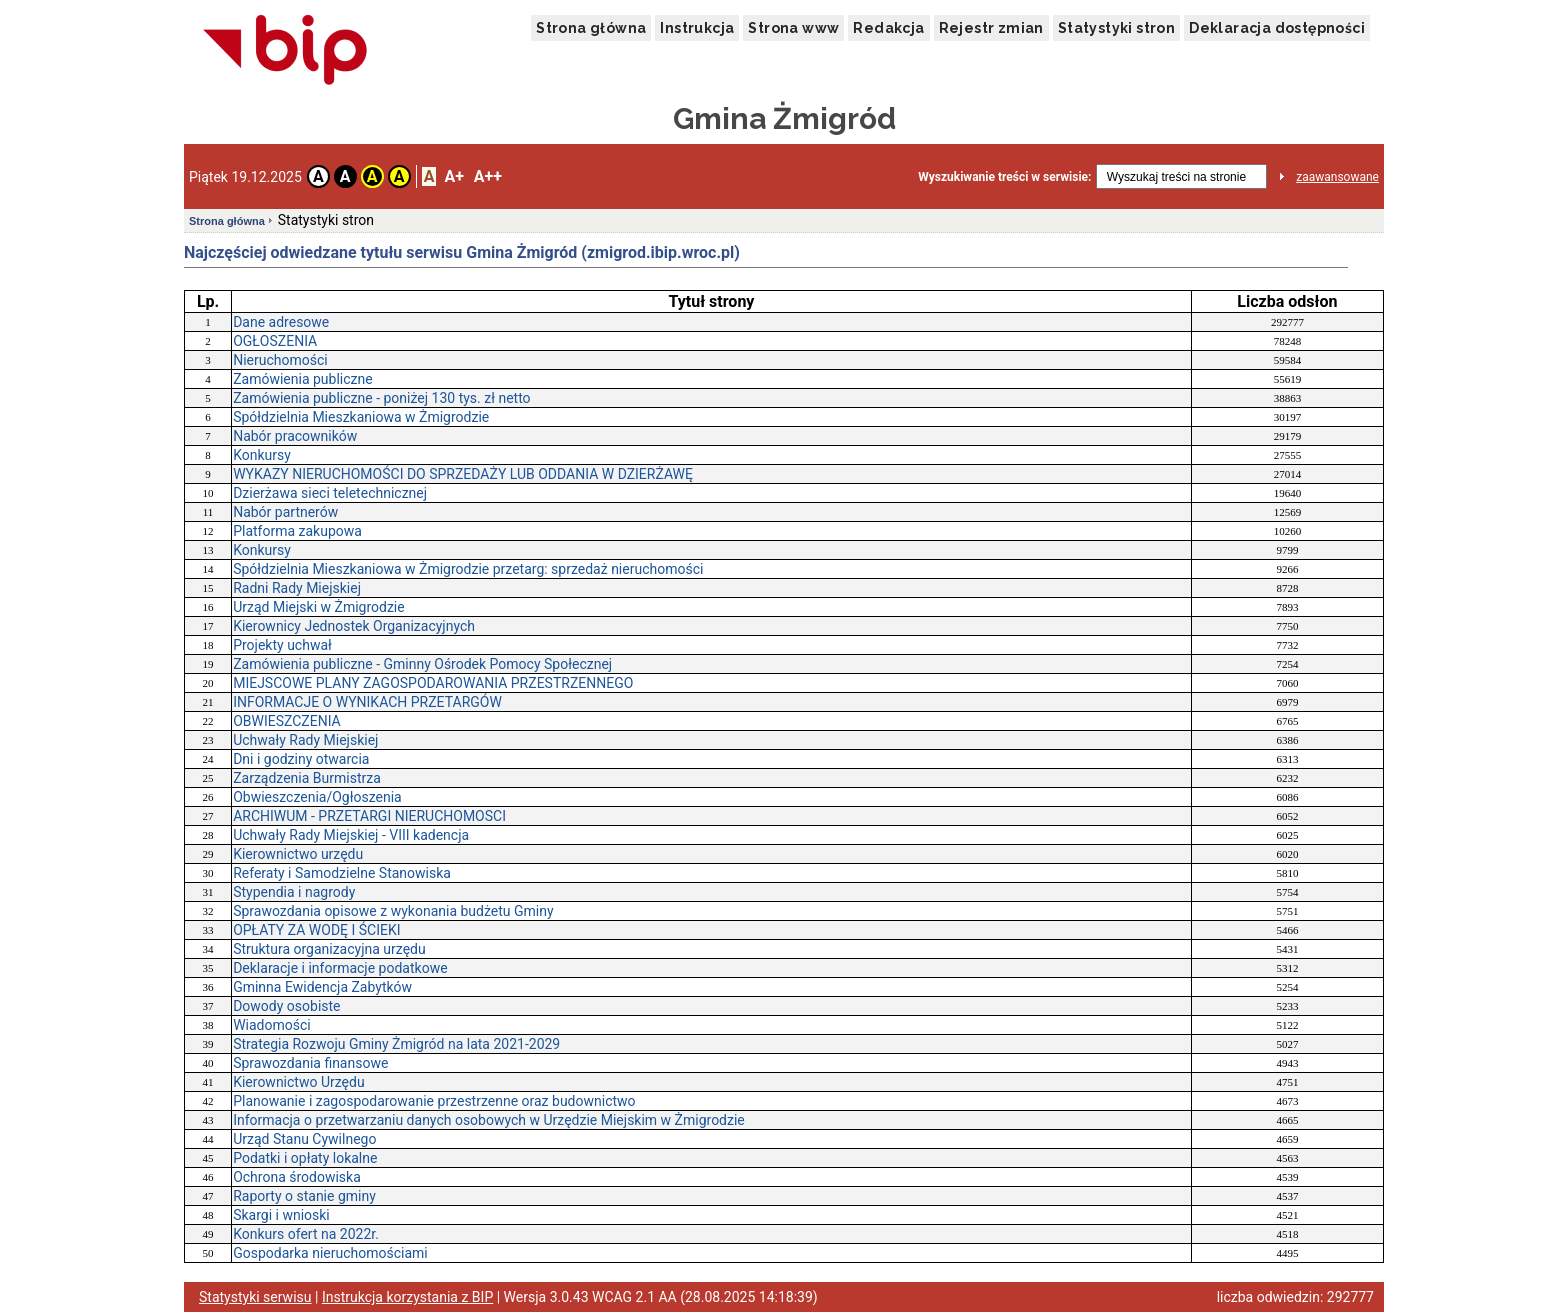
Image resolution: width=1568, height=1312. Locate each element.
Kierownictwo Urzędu (298, 1082)
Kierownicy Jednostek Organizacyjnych (354, 626)
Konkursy (262, 455)
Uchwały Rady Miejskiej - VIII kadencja (351, 835)
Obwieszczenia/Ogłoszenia (317, 797)
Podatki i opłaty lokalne (305, 1158)
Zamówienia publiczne (303, 379)
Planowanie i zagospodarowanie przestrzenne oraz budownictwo (434, 1101)
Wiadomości (272, 1025)
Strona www (793, 28)
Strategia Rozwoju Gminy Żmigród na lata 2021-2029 (396, 1044)
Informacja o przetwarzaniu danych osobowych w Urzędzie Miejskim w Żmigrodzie (489, 1120)
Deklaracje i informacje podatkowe (340, 968)
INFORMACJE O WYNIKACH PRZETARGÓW (367, 702)
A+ (453, 176)
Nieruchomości (280, 360)
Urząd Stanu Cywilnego (304, 1139)
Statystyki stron (1116, 28)
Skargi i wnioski (281, 1215)
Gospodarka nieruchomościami (330, 1253)
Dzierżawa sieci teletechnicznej (330, 493)
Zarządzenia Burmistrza (307, 778)
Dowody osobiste (286, 1006)
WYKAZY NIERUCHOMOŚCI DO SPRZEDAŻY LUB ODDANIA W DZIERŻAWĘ (463, 474)
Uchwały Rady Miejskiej (305, 740)
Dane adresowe (281, 322)
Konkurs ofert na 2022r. (306, 1234)
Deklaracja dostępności (1277, 28)
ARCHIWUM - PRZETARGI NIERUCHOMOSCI (369, 816)
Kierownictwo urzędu (298, 854)
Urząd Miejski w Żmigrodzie (319, 607)
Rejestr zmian (991, 28)
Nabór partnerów (285, 512)
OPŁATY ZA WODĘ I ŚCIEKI (316, 930)
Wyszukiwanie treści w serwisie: (1004, 177)
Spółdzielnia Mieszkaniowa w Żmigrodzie (361, 417)
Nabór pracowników (295, 436)
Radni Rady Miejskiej (297, 588)
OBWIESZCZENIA (287, 721)
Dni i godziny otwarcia (301, 759)
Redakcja (888, 28)
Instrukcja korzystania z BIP (407, 1297)
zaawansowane (1337, 177)
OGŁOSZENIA (275, 341)
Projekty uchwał (282, 645)
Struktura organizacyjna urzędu (329, 949)
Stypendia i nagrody (294, 892)
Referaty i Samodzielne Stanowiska (342, 873)
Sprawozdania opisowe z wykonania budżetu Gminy (393, 911)
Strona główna (591, 28)
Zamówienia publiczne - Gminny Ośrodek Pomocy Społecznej (422, 664)
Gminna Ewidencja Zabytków (322, 987)
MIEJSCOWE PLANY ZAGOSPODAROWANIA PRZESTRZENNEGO (433, 683)
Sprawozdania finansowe (310, 1063)
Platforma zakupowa (297, 531)
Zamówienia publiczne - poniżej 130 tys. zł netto (381, 398)
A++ (488, 176)
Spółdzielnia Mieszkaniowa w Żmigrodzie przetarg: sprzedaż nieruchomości (468, 569)
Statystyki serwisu (255, 1297)
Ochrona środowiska (297, 1177)
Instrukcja (697, 28)
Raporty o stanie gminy (304, 1196)
